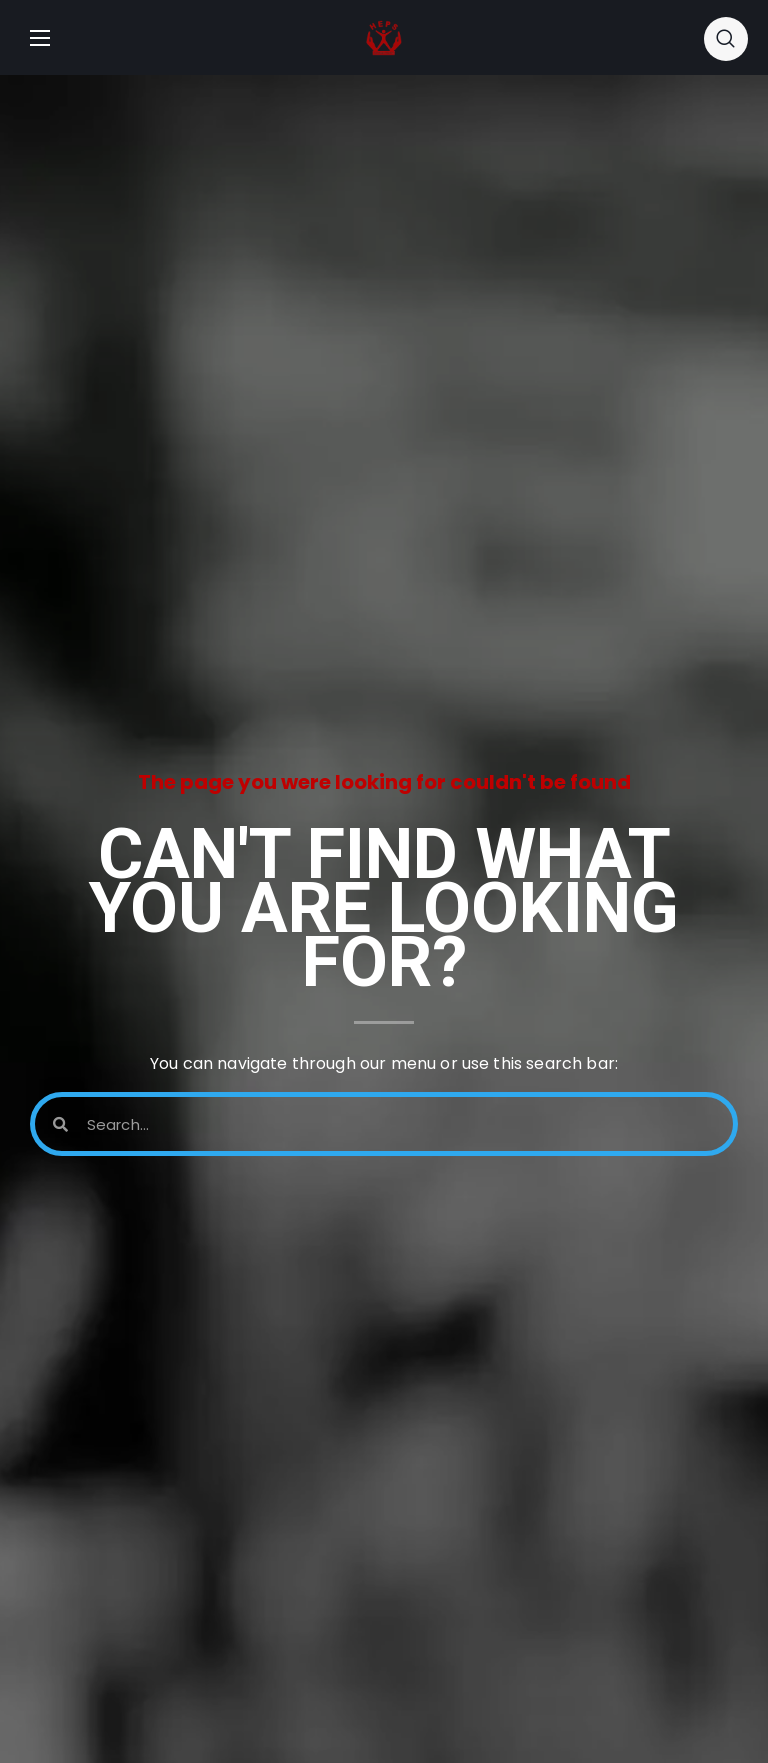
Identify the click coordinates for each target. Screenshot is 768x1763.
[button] (726, 38)
